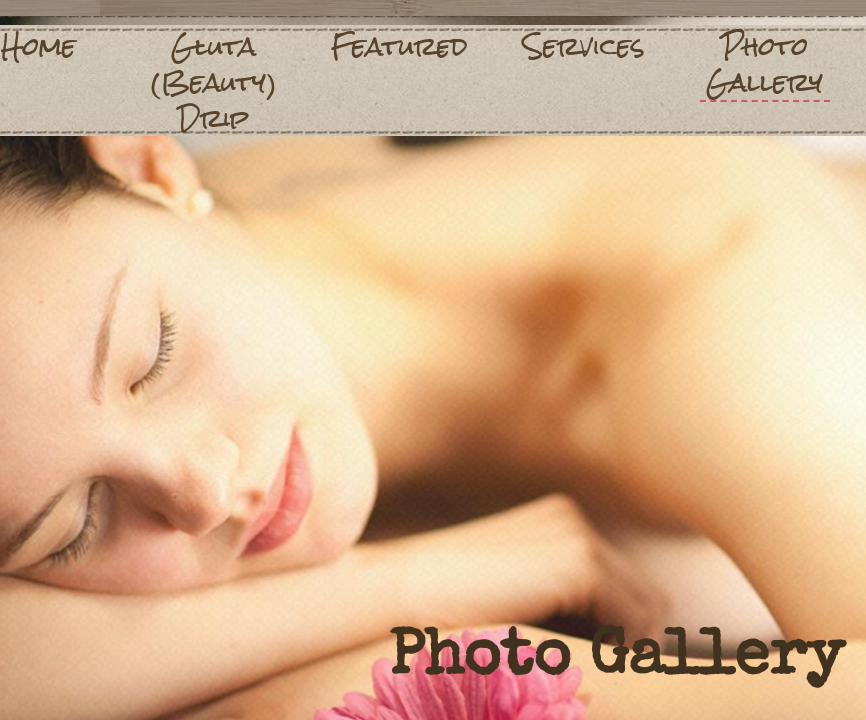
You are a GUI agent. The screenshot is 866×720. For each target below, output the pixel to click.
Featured (399, 46)
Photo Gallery (764, 65)
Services (584, 46)
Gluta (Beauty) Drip (214, 82)
